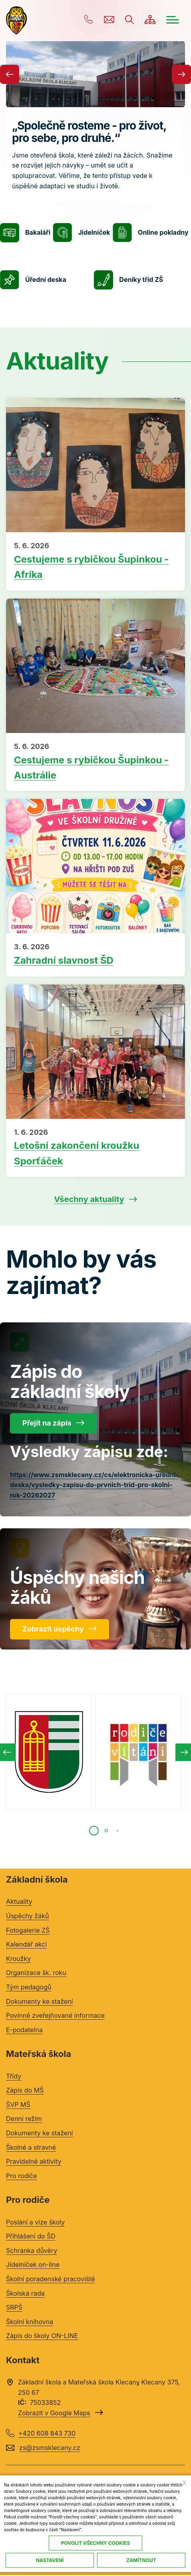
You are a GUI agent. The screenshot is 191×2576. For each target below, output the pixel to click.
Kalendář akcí (26, 1945)
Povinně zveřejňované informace (55, 2016)
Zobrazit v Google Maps (54, 2413)
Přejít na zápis (47, 1423)
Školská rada (25, 2293)
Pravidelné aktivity (33, 2162)
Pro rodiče (21, 2176)
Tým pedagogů (28, 1987)
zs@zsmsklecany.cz (108, 19)
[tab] (93, 1831)
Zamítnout (141, 2560)
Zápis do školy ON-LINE (42, 2336)
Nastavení (50, 2560)
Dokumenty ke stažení (39, 2001)
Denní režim (24, 2119)
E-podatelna (24, 2030)
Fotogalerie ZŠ (28, 1930)
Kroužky (18, 1959)
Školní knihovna (29, 2322)
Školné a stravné (31, 2147)
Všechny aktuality (89, 1199)
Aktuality (19, 1902)
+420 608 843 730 (87, 19)
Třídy (13, 2076)
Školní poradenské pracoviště (50, 2279)
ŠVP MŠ (18, 2105)
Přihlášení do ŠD (31, 2237)
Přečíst (95, 562)
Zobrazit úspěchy (53, 1629)
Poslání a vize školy (35, 2222)
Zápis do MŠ (25, 2091)
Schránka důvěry (31, 2250)
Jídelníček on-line (33, 2265)
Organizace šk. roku (36, 1973)
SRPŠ (14, 2308)
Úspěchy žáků (27, 1916)
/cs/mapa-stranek (149, 19)
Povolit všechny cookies (95, 2543)
